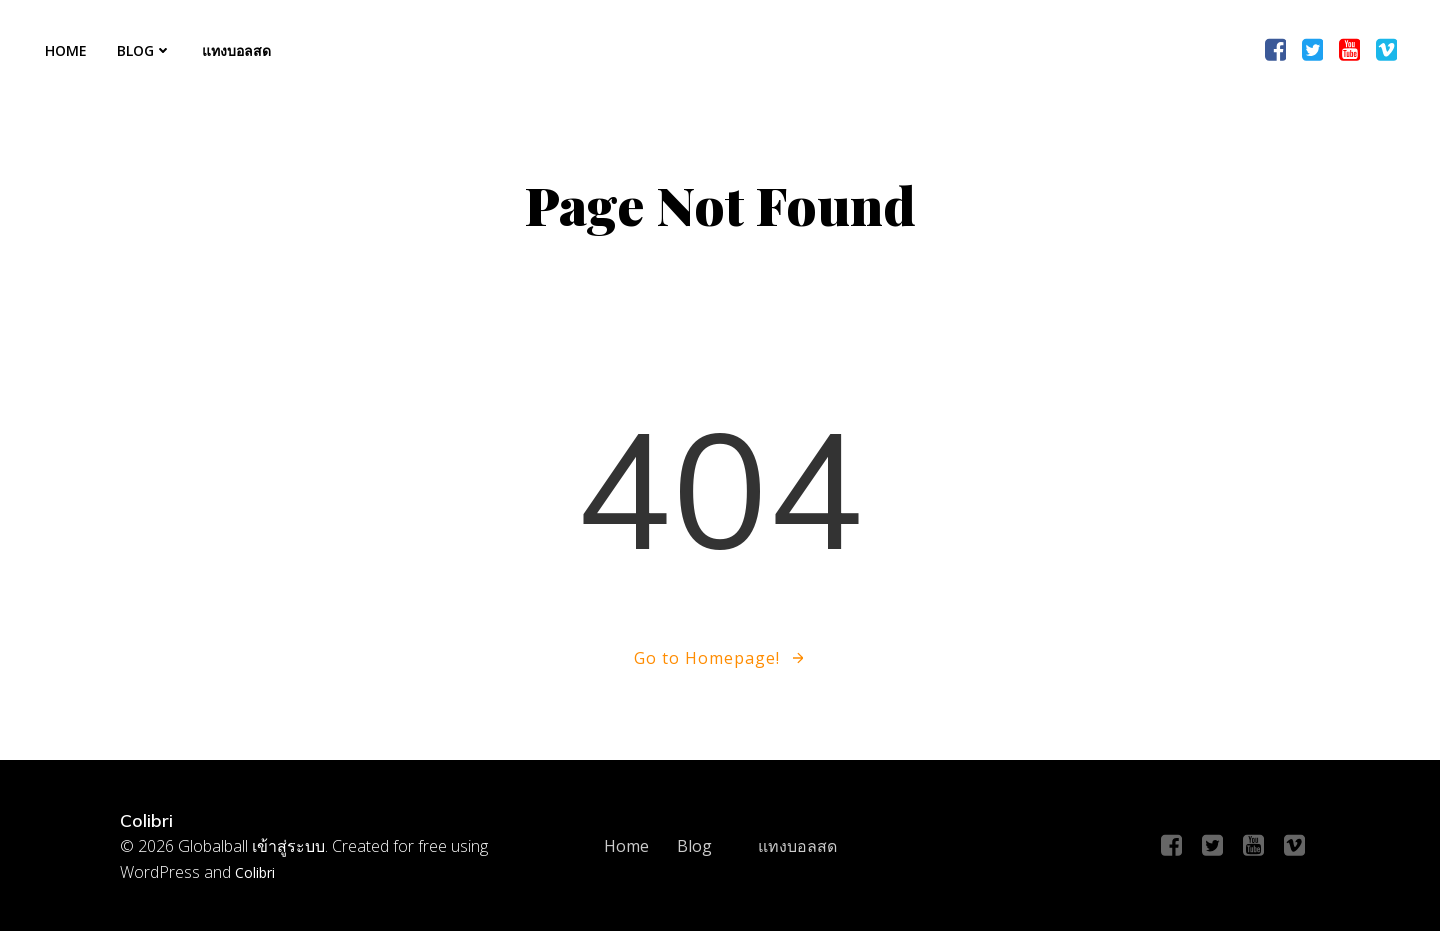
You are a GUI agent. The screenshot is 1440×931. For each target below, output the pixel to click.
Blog (144, 50)
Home (66, 50)
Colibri (255, 872)
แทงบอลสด (236, 50)
